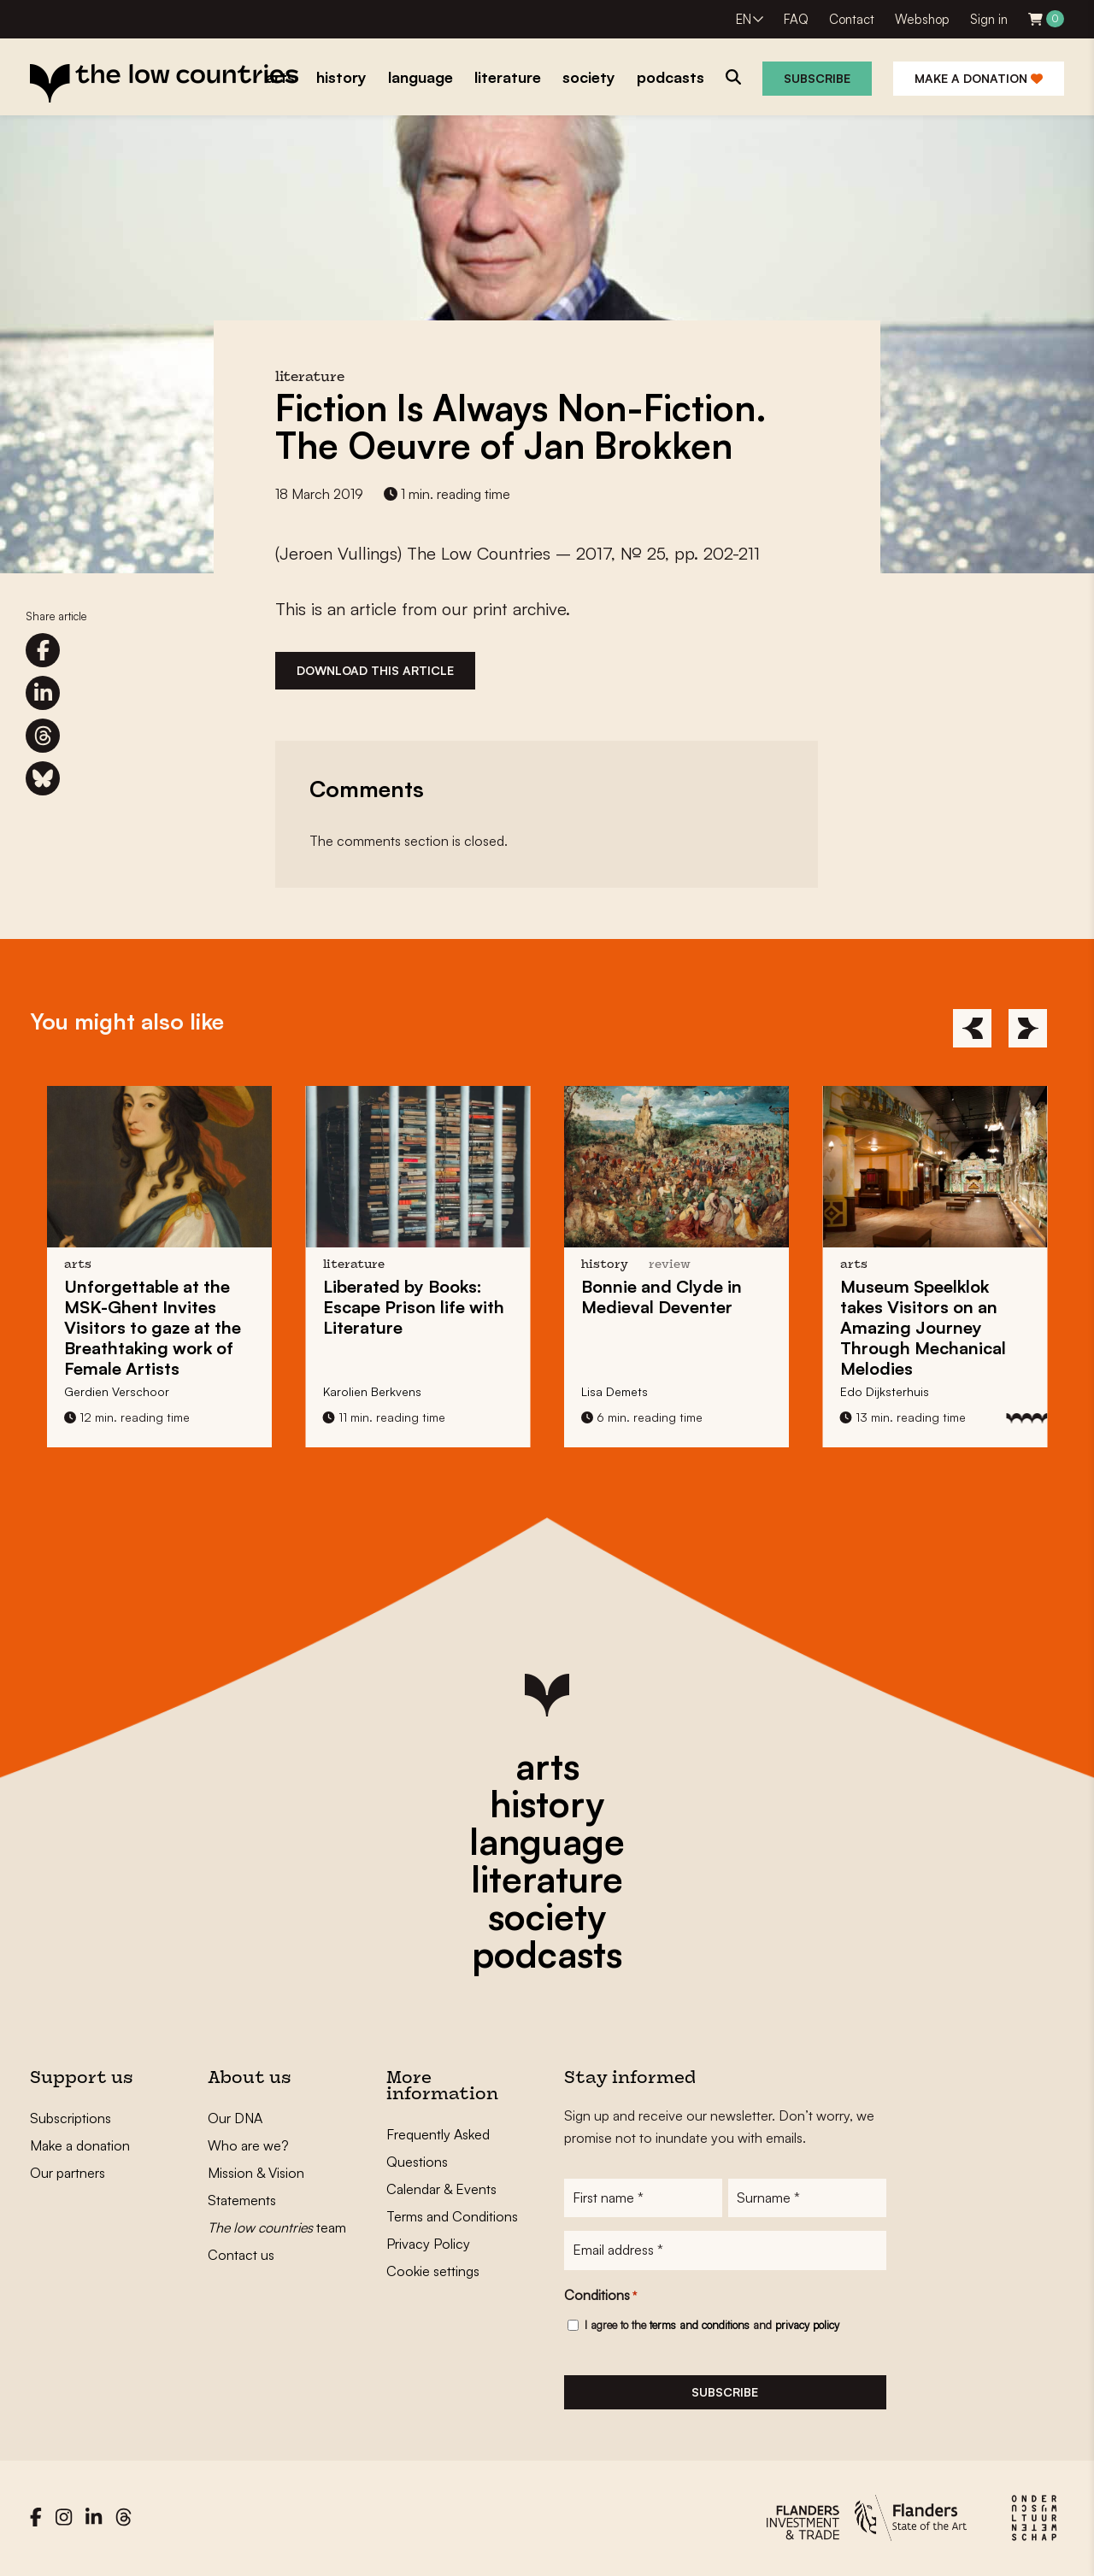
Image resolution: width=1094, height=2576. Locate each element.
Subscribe (817, 78)
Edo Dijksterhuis (884, 1391)
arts (547, 1766)
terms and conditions (700, 2325)
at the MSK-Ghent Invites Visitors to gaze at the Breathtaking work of (152, 1327)
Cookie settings (432, 2271)
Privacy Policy (428, 2243)
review (670, 1264)
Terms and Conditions (452, 2216)
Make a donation (979, 78)
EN (743, 19)
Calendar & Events (441, 2189)
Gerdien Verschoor (116, 1391)
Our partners (67, 2172)
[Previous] (972, 1028)
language (547, 1841)
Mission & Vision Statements (256, 2186)
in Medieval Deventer (661, 1296)
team (277, 2227)
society (547, 1916)
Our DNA (235, 2118)
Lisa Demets (614, 1391)
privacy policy (807, 2325)
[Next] (1028, 1028)
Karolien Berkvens (372, 1391)
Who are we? (248, 2145)
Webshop (922, 19)
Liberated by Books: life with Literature (413, 1307)
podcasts (547, 1954)
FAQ (796, 19)
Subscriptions (70, 2118)
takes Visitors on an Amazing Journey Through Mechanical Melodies (923, 1327)
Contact (851, 19)
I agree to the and (712, 2326)
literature (547, 1879)
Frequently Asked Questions (438, 2148)
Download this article (375, 670)
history (547, 1803)
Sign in (989, 19)
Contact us (241, 2254)
